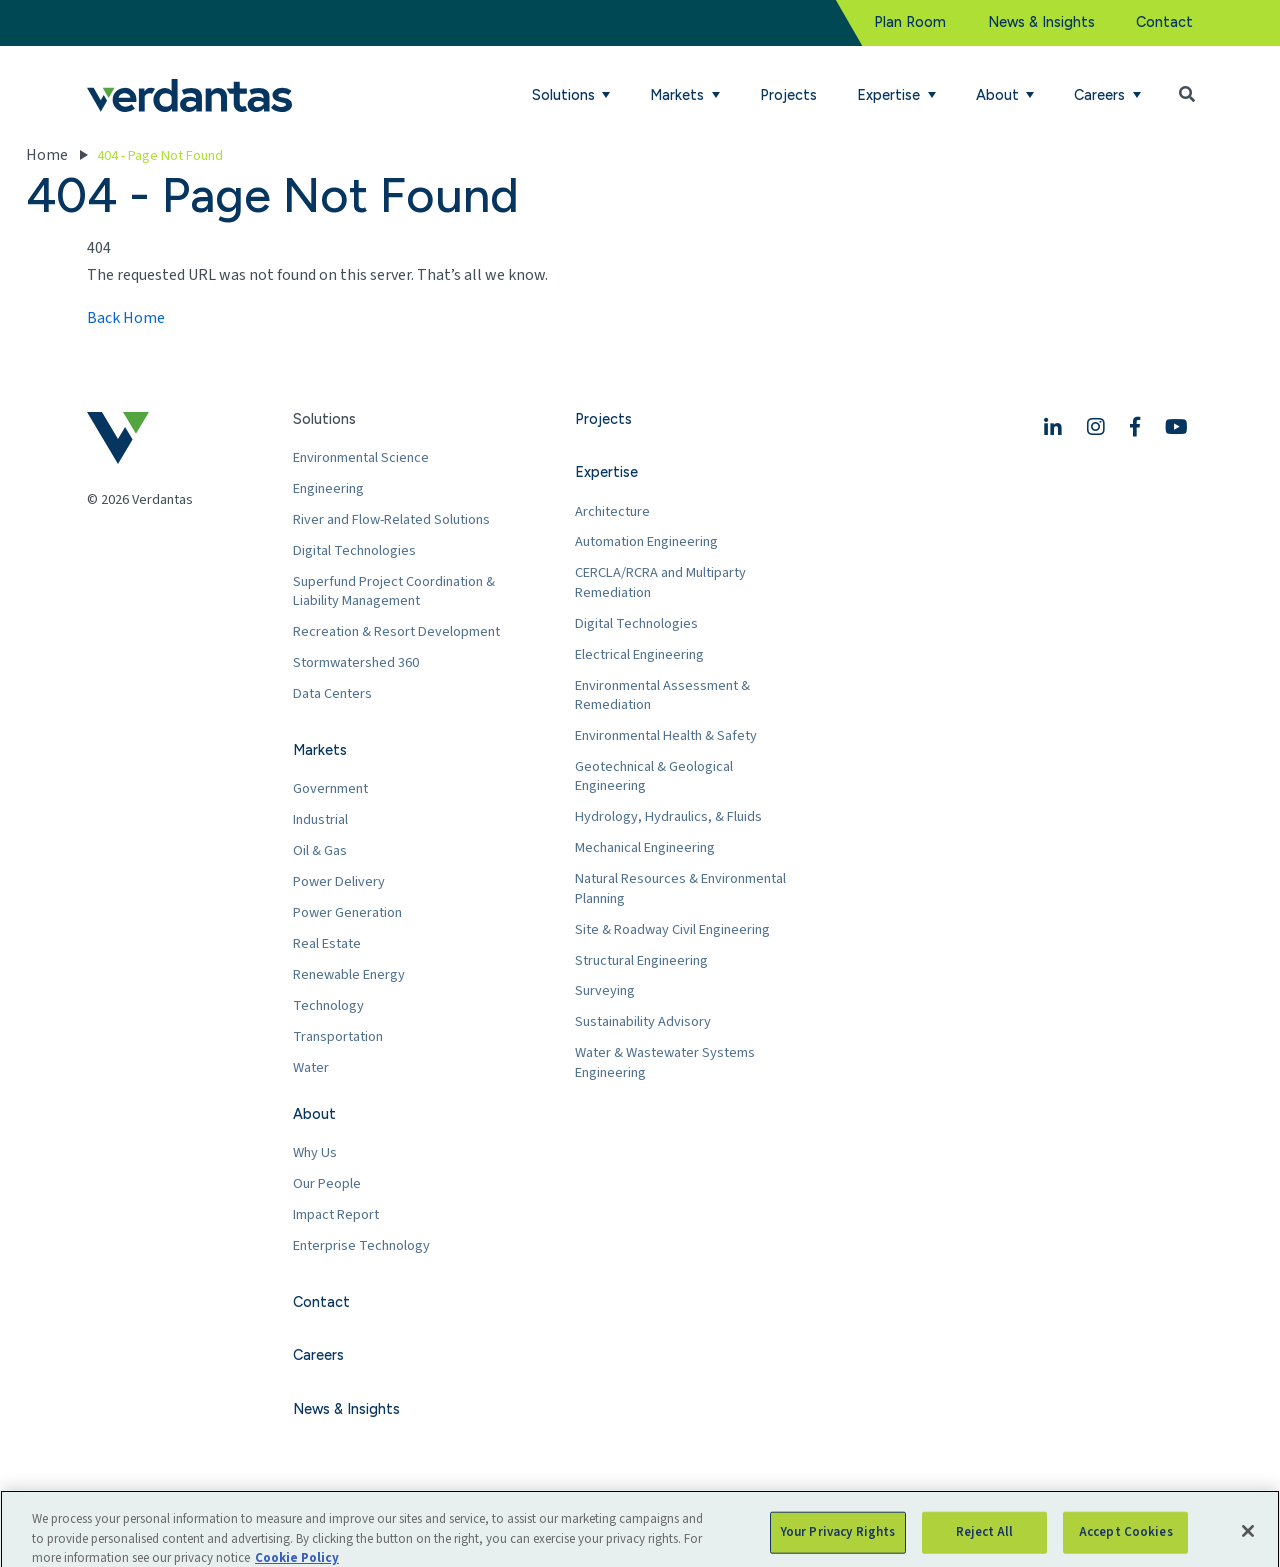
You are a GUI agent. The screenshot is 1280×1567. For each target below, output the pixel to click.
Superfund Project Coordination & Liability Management (394, 591)
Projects (788, 95)
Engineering (328, 488)
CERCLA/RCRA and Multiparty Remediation (660, 582)
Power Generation (347, 912)
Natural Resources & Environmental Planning (680, 888)
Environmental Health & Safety (666, 735)
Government (330, 788)
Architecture (612, 511)
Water (311, 1067)
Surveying (605, 990)
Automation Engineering (646, 541)
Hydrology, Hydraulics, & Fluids (668, 816)
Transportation (338, 1036)
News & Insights (1041, 22)
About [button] (999, 95)
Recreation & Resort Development (396, 631)
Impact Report (336, 1214)
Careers (318, 1355)
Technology (328, 1005)
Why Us (315, 1152)
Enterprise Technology (361, 1245)
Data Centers (332, 693)
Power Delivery (339, 881)
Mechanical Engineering (645, 847)
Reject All (984, 1545)
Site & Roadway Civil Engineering (672, 929)
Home (47, 155)
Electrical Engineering (639, 654)
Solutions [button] (565, 95)
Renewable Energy (349, 974)
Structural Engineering (641, 960)
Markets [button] (679, 95)
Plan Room (910, 22)
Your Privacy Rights (838, 1545)
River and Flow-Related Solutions (391, 519)
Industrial (320, 819)
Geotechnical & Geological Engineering (654, 776)
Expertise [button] (890, 95)
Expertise (606, 472)
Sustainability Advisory (643, 1021)
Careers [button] (1101, 95)
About (314, 1114)
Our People (327, 1183)
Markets (320, 750)
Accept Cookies (1126, 1545)
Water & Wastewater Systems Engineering (665, 1062)
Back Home (126, 318)
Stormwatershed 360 (356, 662)
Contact (1164, 22)
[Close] (1248, 1544)
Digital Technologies (354, 550)
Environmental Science (361, 457)
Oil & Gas (320, 850)
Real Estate (327, 943)
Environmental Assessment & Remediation (662, 695)
